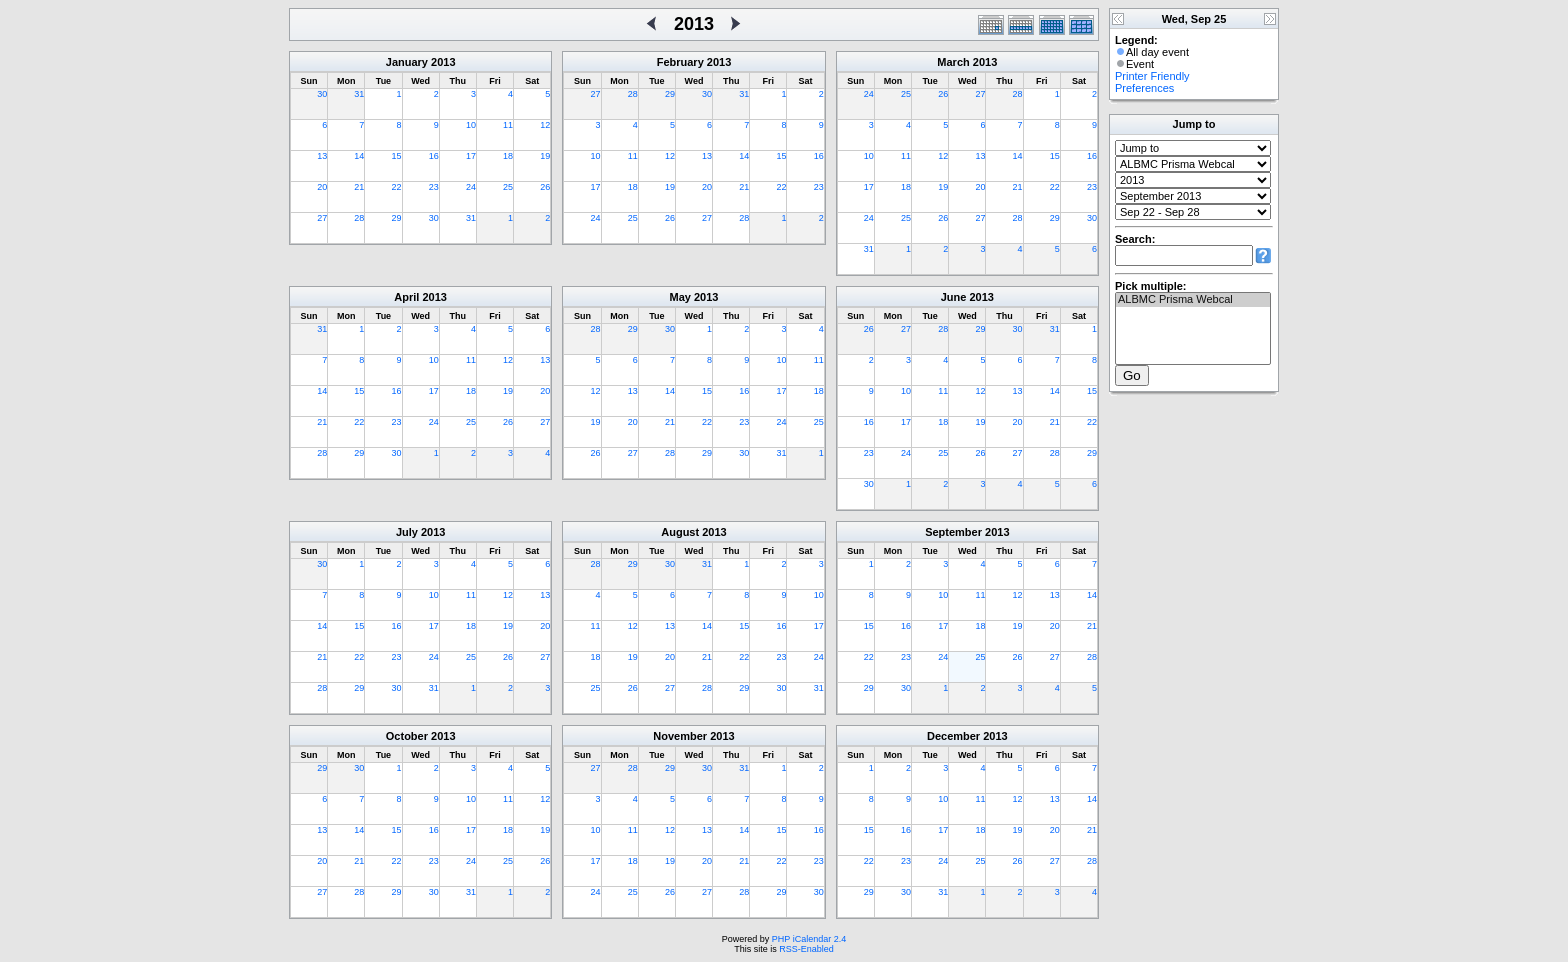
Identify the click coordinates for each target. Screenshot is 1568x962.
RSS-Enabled (806, 949)
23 (434, 187)
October (407, 736)
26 (545, 187)
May (680, 297)
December (953, 736)
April (406, 297)
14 (359, 156)
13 (322, 156)
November (680, 736)
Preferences (1144, 88)
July (407, 532)
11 (508, 125)
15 (397, 156)
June (954, 297)
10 (471, 125)
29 (397, 218)
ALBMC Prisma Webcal (1193, 300)
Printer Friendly (1152, 76)
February (680, 62)
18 (508, 156)
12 (545, 125)
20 (322, 187)
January (407, 62)
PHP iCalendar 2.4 (809, 939)
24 (471, 187)
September (953, 532)
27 (322, 218)
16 (434, 156)
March (953, 62)
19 (545, 156)
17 (471, 156)
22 (397, 187)
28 (359, 218)
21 (359, 187)
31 (359, 94)
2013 (443, 62)
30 (322, 94)
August (680, 532)
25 (508, 187)
